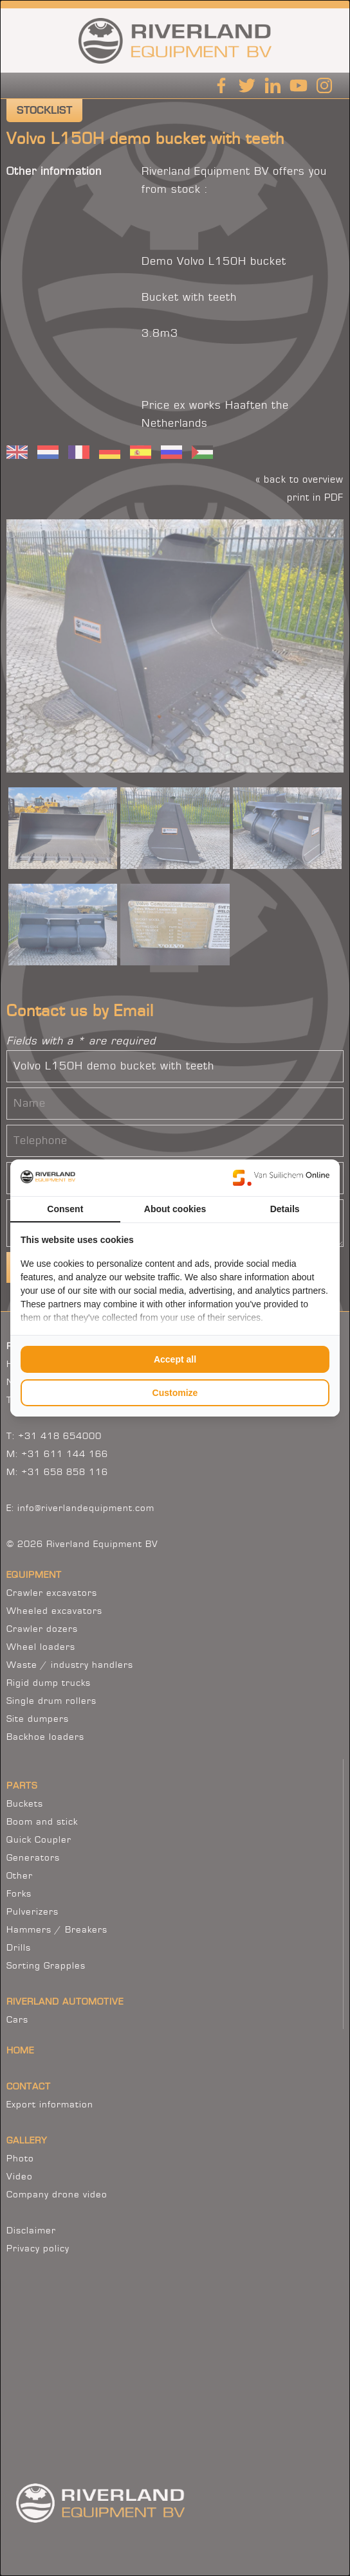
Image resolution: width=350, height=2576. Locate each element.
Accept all (175, 1359)
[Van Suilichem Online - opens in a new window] (281, 1177)
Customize (175, 1393)
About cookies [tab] (175, 1209)
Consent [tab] (65, 1209)
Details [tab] (285, 1209)
